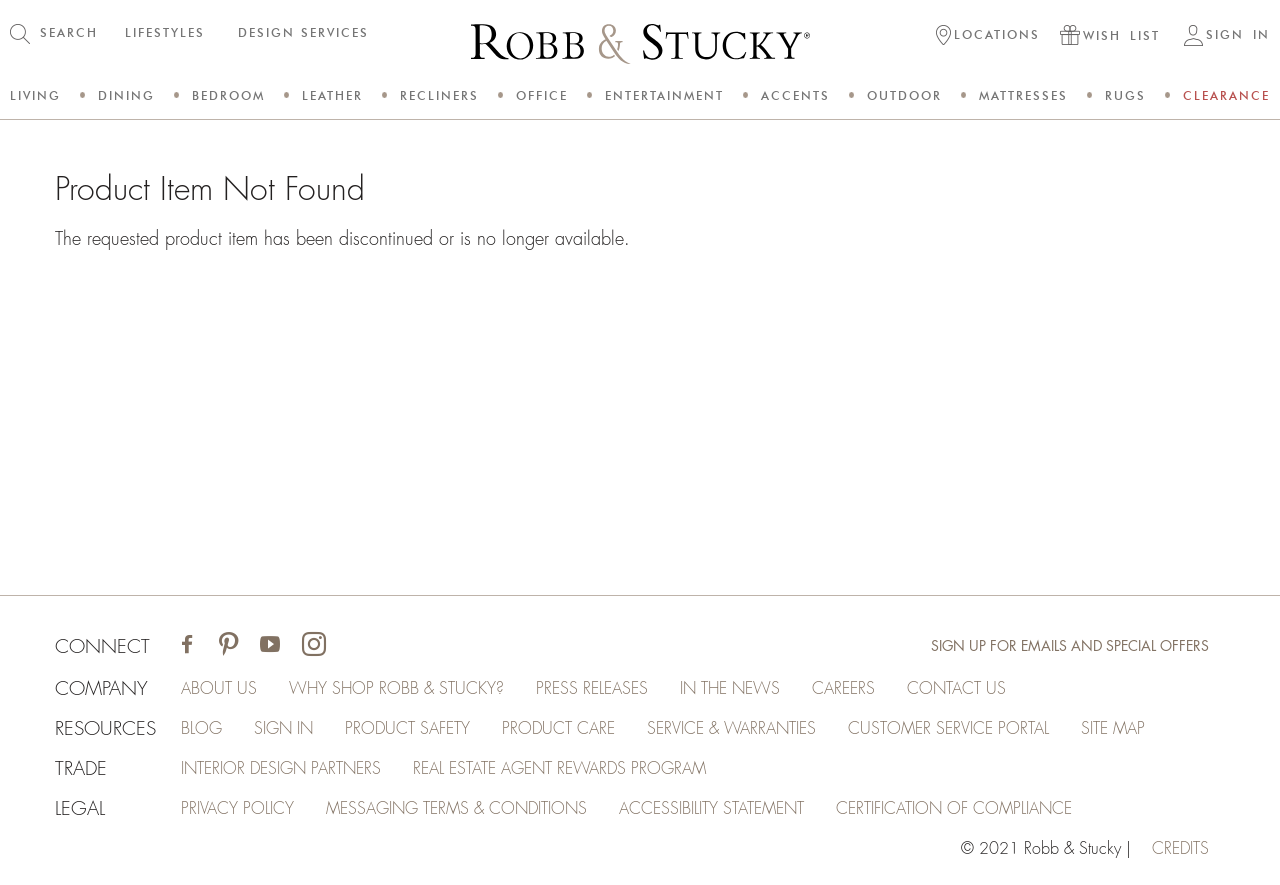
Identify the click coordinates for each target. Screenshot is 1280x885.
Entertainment (664, 95)
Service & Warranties (731, 729)
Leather (332, 95)
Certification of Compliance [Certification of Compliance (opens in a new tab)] (954, 809)
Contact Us (956, 689)
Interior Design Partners (281, 769)
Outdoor (904, 95)
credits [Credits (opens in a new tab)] (1180, 849)
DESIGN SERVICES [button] (303, 32)
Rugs (1125, 95)
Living (35, 95)
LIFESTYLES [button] (165, 32)
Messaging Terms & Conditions (456, 809)
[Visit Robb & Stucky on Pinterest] (228, 646)
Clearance (1226, 95)
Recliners (439, 95)
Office (542, 95)
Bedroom (228, 95)
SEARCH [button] (69, 32)
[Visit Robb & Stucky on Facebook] (187, 646)
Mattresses (1023, 95)
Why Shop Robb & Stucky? (396, 689)
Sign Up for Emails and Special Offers (1070, 646)
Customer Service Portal (948, 729)
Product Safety (407, 729)
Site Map (1113, 729)
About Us (219, 689)
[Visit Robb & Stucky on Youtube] (270, 646)
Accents (795, 95)
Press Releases (592, 689)
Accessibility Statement (711, 809)
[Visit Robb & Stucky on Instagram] (314, 646)
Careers (843, 689)
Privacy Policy (237, 809)
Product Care (558, 729)
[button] (988, 37)
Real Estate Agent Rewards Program (559, 769)
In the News (730, 689)
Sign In (283, 729)
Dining (126, 95)
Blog (201, 729)
